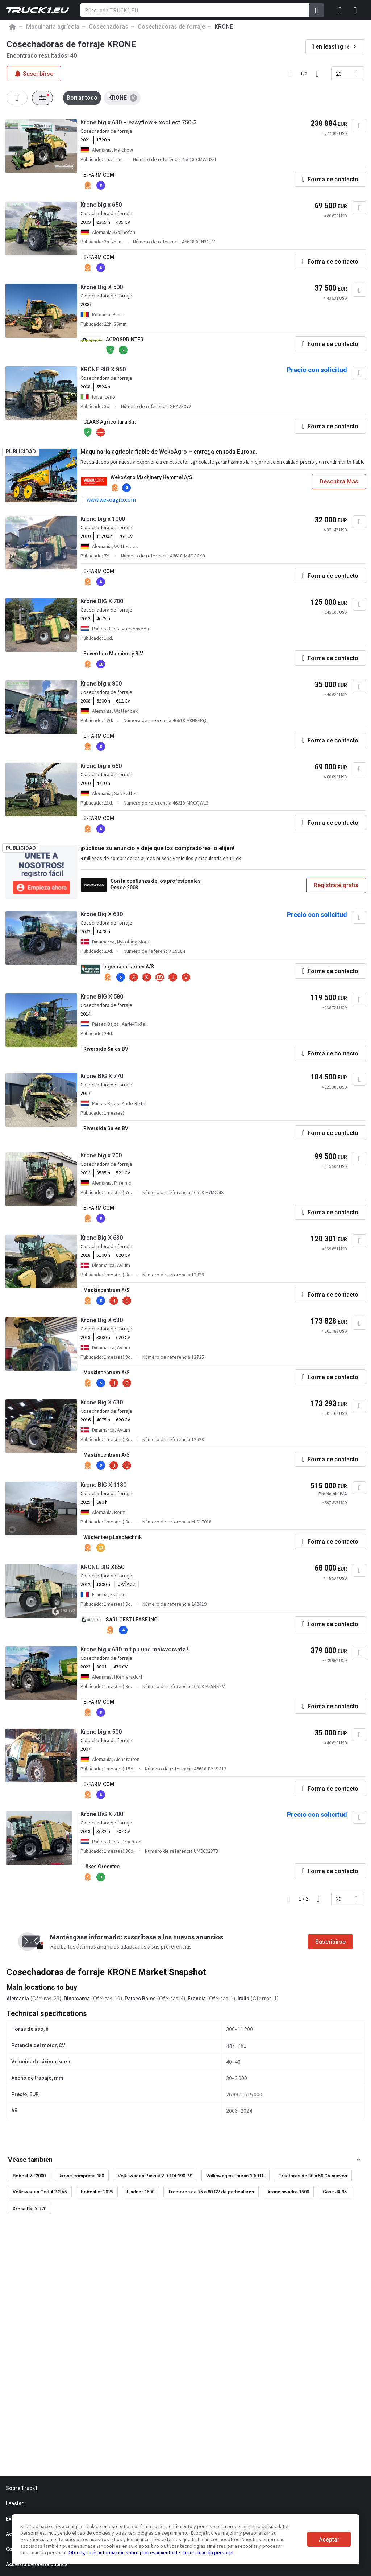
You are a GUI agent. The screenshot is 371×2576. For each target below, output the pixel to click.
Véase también (30, 2159)
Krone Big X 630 (101, 914)
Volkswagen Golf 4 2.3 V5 (40, 2191)
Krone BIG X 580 (101, 996)
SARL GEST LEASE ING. (132, 1619)
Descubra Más (339, 481)
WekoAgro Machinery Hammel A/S (151, 477)
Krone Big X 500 (101, 287)
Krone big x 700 (101, 1155)
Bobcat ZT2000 (29, 2175)
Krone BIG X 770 (101, 1076)
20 (339, 73)
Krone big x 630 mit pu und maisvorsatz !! (135, 1649)
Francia (197, 1998)
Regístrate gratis (336, 885)
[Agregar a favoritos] (359, 125)
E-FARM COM (98, 175)
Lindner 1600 (140, 2191)
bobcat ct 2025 (97, 2191)
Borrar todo (82, 97)
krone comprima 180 (81, 2175)
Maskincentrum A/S (106, 1290)
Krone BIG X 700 (101, 601)
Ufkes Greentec (101, 1866)
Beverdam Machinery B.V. (113, 654)
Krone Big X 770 (29, 2208)
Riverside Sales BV (105, 1049)
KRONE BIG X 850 (103, 369)
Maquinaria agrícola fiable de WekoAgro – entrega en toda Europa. (168, 451)
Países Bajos (140, 1998)
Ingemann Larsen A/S (128, 967)
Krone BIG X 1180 (103, 1484)
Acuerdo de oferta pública (37, 2564)
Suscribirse (330, 1941)
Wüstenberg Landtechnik (112, 1537)
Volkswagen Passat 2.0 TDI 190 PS (155, 2175)
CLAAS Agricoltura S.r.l (110, 422)
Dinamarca (77, 1998)
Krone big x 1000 (102, 518)
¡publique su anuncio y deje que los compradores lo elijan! (157, 848)
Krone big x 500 (101, 1731)
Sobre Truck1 (22, 2488)
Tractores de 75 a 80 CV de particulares (211, 2191)
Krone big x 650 (101, 204)
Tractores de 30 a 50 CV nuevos (313, 2175)
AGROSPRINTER (124, 339)
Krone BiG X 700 (101, 1814)
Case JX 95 (335, 2191)
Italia (243, 1998)
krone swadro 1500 (288, 2191)
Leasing (15, 2503)
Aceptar (329, 2539)
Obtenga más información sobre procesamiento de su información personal (150, 2552)
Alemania (18, 1998)
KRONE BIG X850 (102, 1567)
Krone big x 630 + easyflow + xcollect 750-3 (138, 122)
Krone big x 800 (101, 683)
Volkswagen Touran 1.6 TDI (235, 2175)
